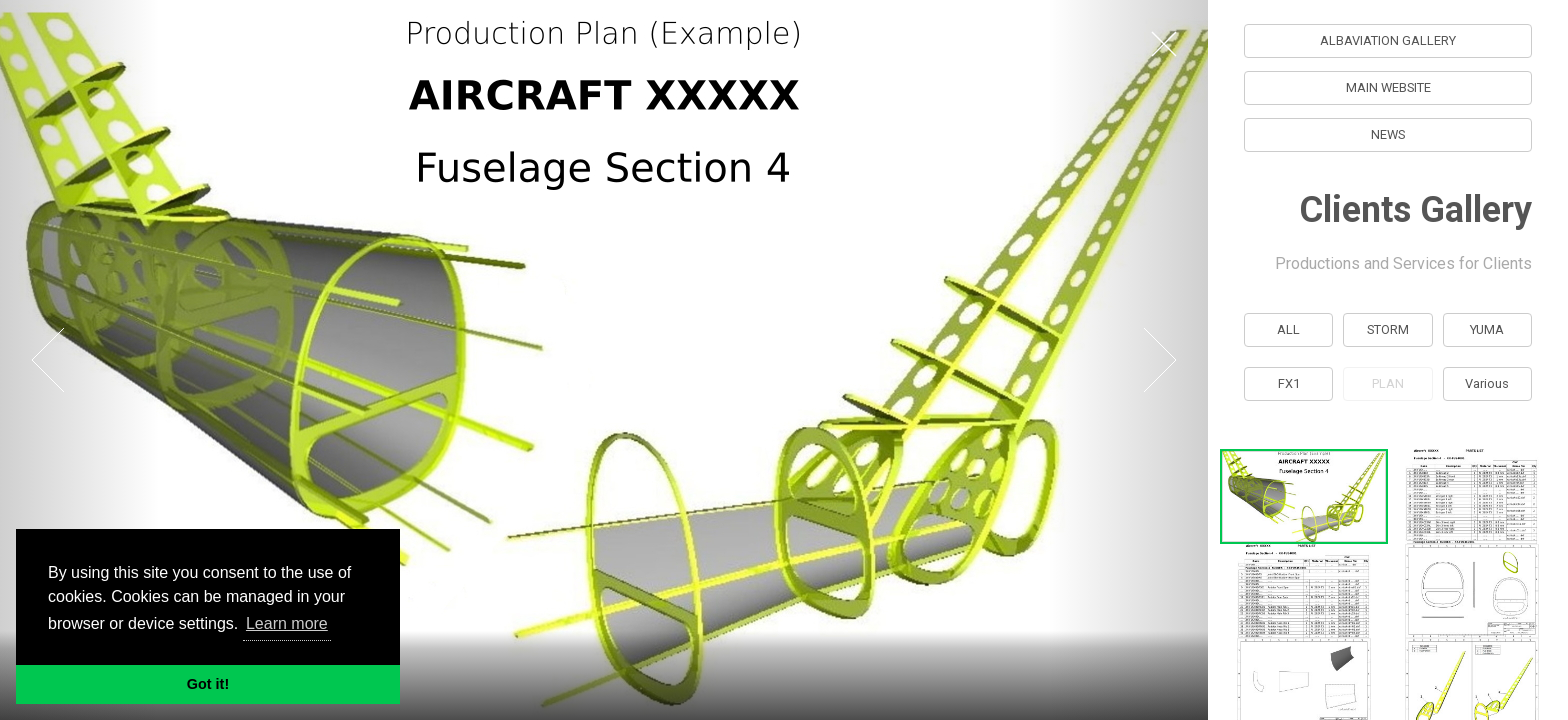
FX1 (1289, 383)
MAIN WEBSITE (1388, 87)
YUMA (1488, 329)
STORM (1388, 329)
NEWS (1388, 134)
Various (1488, 383)
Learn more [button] (287, 623)
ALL (1288, 329)
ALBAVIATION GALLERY (1388, 40)
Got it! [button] (208, 684)
